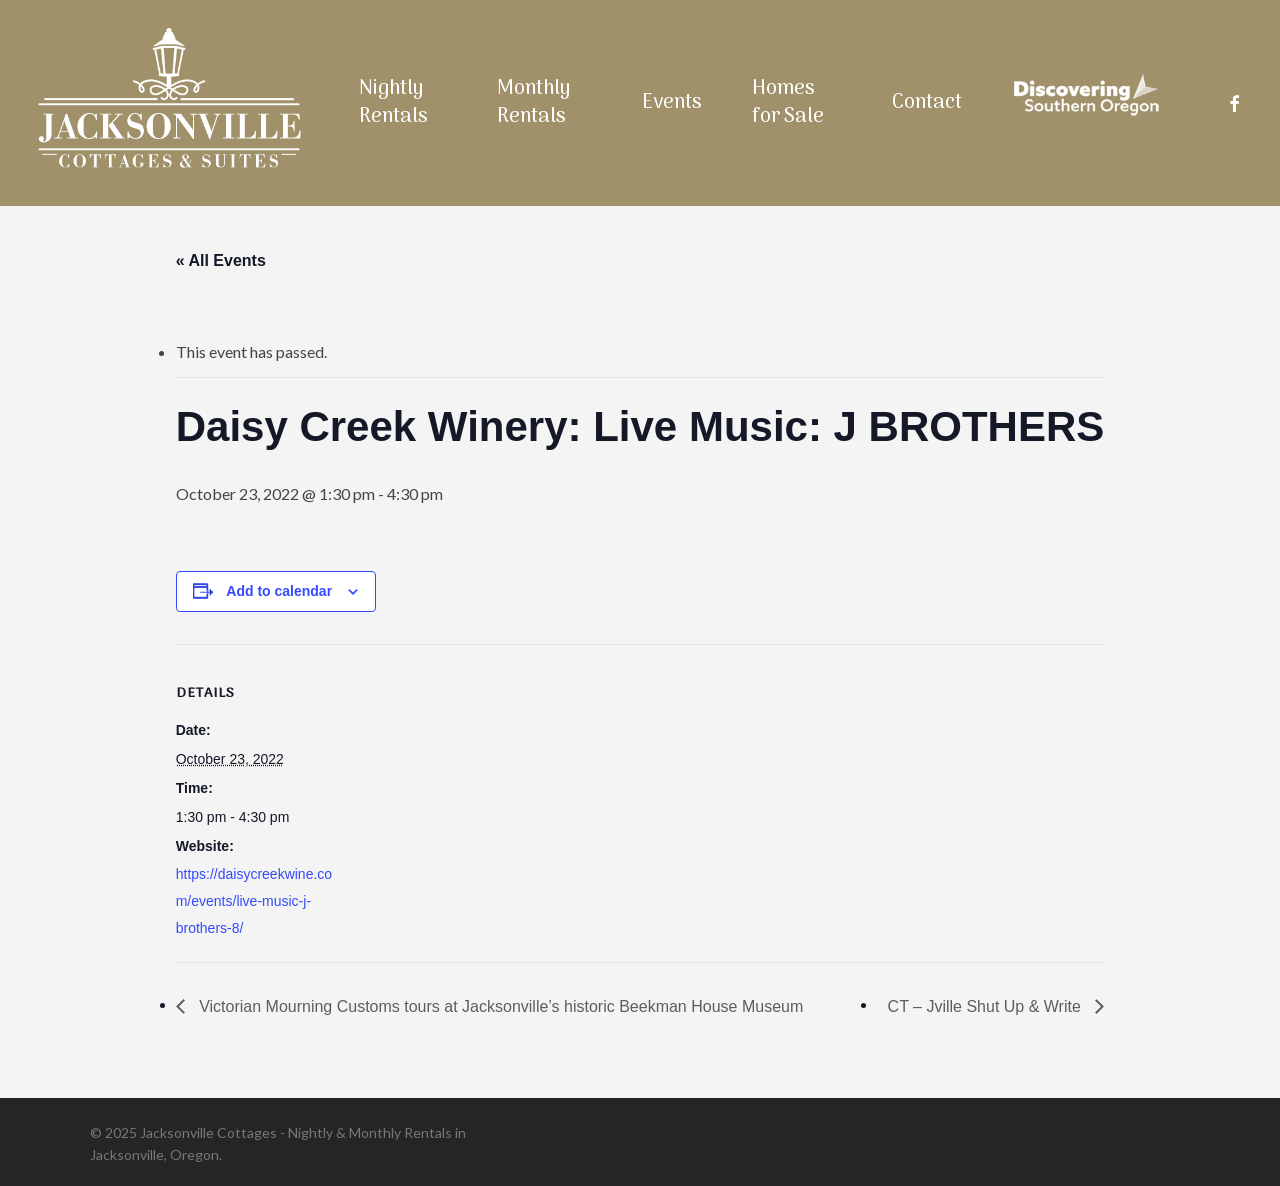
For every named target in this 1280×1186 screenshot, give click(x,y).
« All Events (221, 260)
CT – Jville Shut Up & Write (987, 1006)
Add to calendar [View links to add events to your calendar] (279, 591)
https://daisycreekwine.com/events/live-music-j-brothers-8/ (254, 901)
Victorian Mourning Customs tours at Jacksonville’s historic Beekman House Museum (499, 1006)
